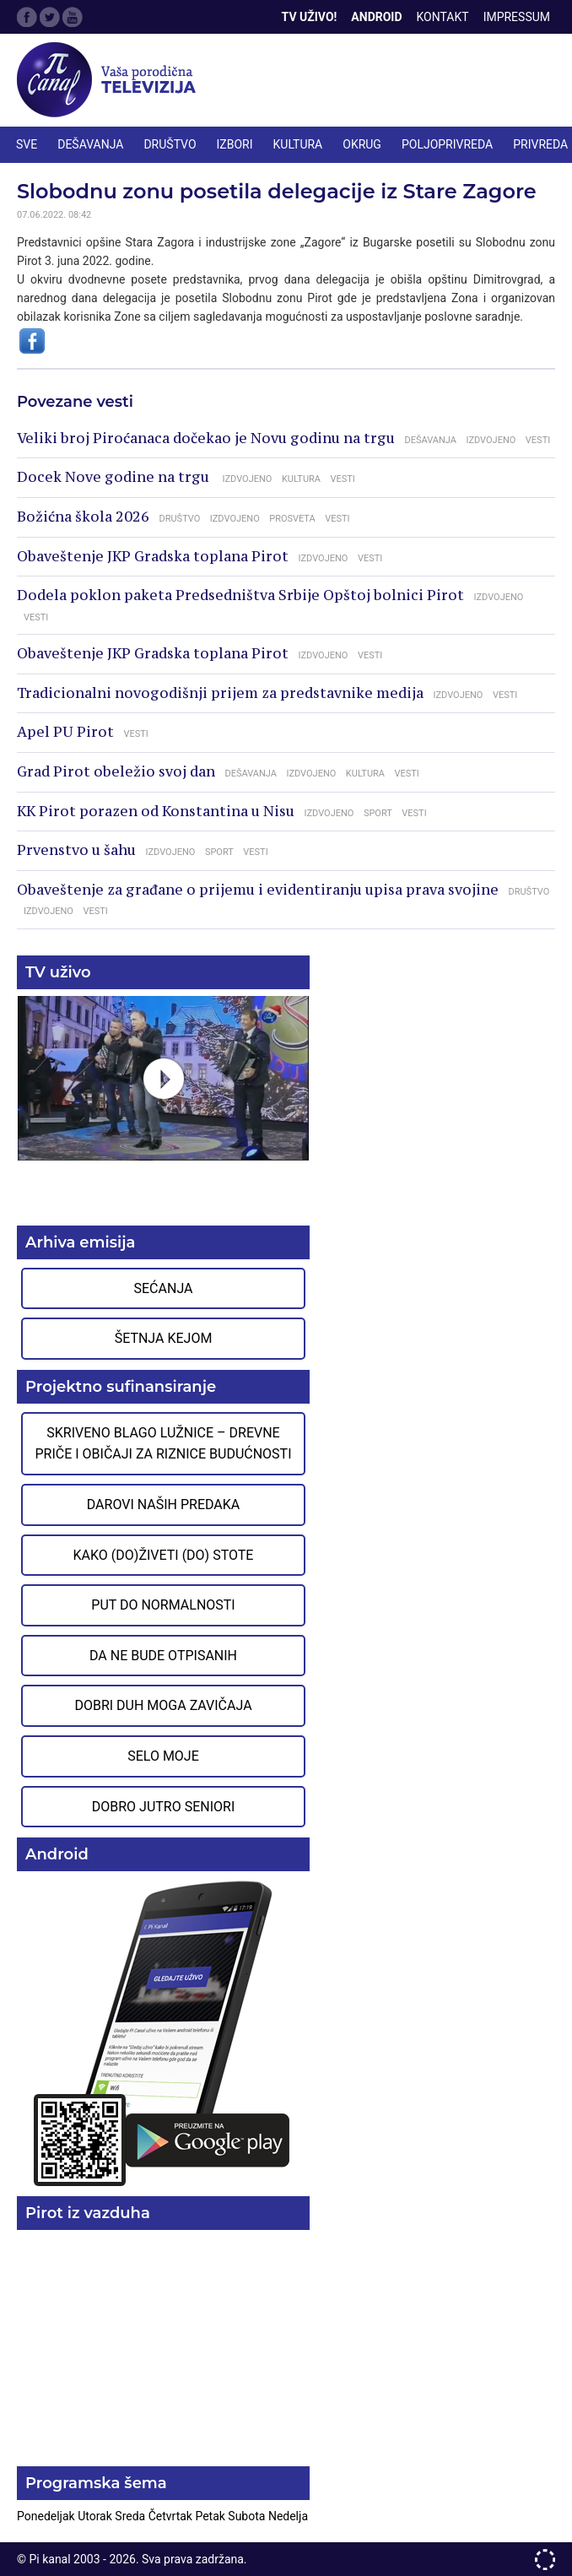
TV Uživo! (309, 17)
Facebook (27, 17)
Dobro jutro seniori (163, 1807)
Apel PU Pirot (65, 731)
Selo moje (163, 1756)
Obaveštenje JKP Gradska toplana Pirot (153, 556)
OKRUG (362, 144)
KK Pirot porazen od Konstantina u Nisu (155, 811)
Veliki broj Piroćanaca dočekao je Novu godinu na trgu (206, 438)
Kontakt (443, 17)
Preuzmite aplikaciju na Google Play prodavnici (163, 2032)
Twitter (50, 17)
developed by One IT (545, 2559)
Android (376, 17)
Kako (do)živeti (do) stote (163, 1555)
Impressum (516, 17)
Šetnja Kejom (164, 1338)
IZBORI (235, 144)
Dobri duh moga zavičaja (162, 1705)
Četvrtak (172, 2516)
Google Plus (72, 17)
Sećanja (163, 1288)
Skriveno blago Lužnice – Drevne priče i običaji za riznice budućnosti (163, 1444)
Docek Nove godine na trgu (115, 477)
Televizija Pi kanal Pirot (109, 80)
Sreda (131, 2516)
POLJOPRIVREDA (447, 144)
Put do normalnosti (163, 1605)
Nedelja (288, 2516)
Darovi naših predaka (163, 1504)
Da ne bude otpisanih (163, 1656)
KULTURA (298, 144)
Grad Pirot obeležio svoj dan (116, 771)
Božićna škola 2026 (83, 516)
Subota (248, 2516)
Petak (211, 2516)
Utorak (96, 2516)
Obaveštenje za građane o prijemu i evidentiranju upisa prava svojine (258, 889)
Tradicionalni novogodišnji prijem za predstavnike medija (220, 693)
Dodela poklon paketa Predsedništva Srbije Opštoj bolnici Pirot (240, 595)
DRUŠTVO (169, 144)
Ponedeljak (47, 2516)
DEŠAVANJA (90, 144)
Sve (26, 144)
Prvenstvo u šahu (76, 850)
